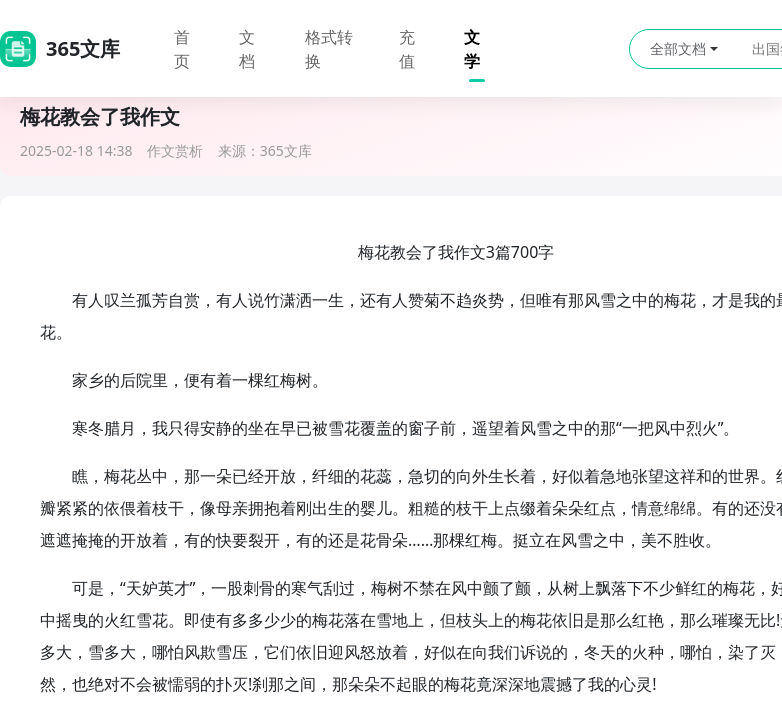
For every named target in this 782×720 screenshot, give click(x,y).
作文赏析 (175, 150)
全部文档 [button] (684, 48)
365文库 (286, 150)
